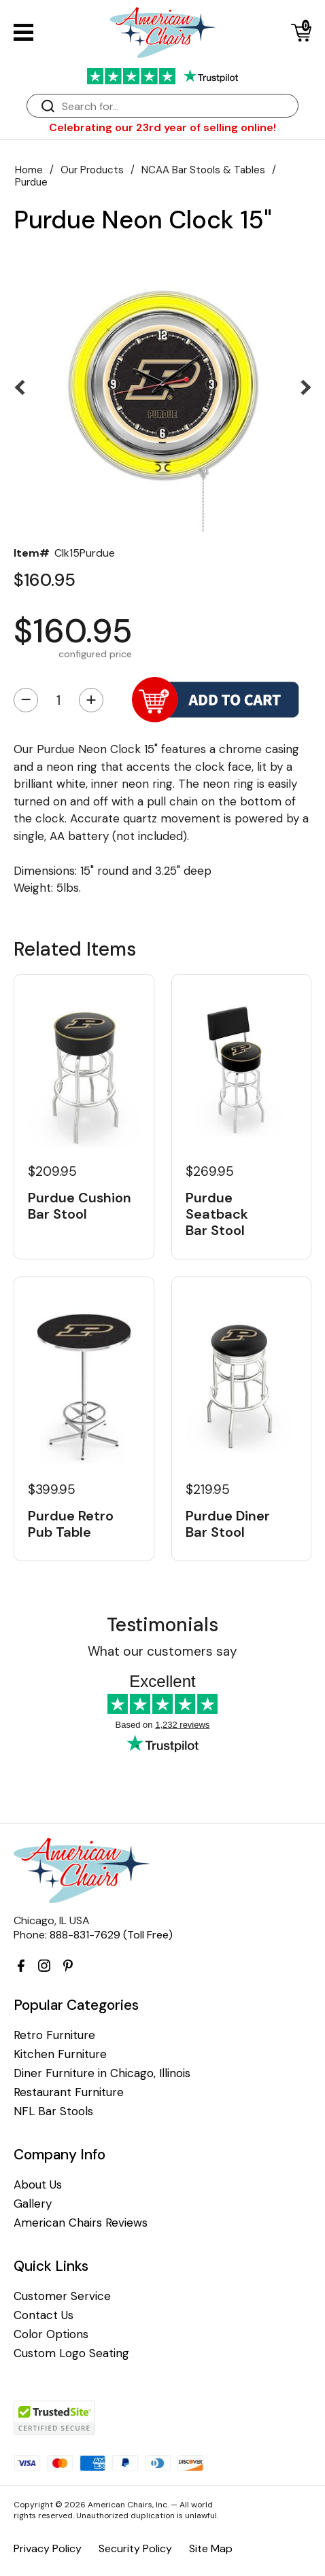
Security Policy (135, 2548)
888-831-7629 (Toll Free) (111, 1935)
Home (29, 170)
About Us (38, 2185)
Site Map (211, 2548)
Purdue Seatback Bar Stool (217, 1213)
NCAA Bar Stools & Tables (203, 170)
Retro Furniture (54, 2035)
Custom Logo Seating (71, 2353)
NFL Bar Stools (53, 2111)
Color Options (51, 2334)
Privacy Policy (48, 2548)
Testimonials (162, 1624)
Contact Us (43, 2315)
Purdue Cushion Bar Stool (79, 1205)
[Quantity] (58, 700)
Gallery (33, 2204)
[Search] (176, 106)
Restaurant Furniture (69, 2092)
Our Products (92, 170)
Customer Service (62, 2296)
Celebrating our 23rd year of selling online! (162, 127)
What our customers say (162, 1651)
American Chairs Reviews (81, 2223)
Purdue (31, 182)
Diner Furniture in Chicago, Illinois (102, 2073)
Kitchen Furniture (60, 2054)
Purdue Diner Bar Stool (228, 1524)
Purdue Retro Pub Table (71, 1524)
